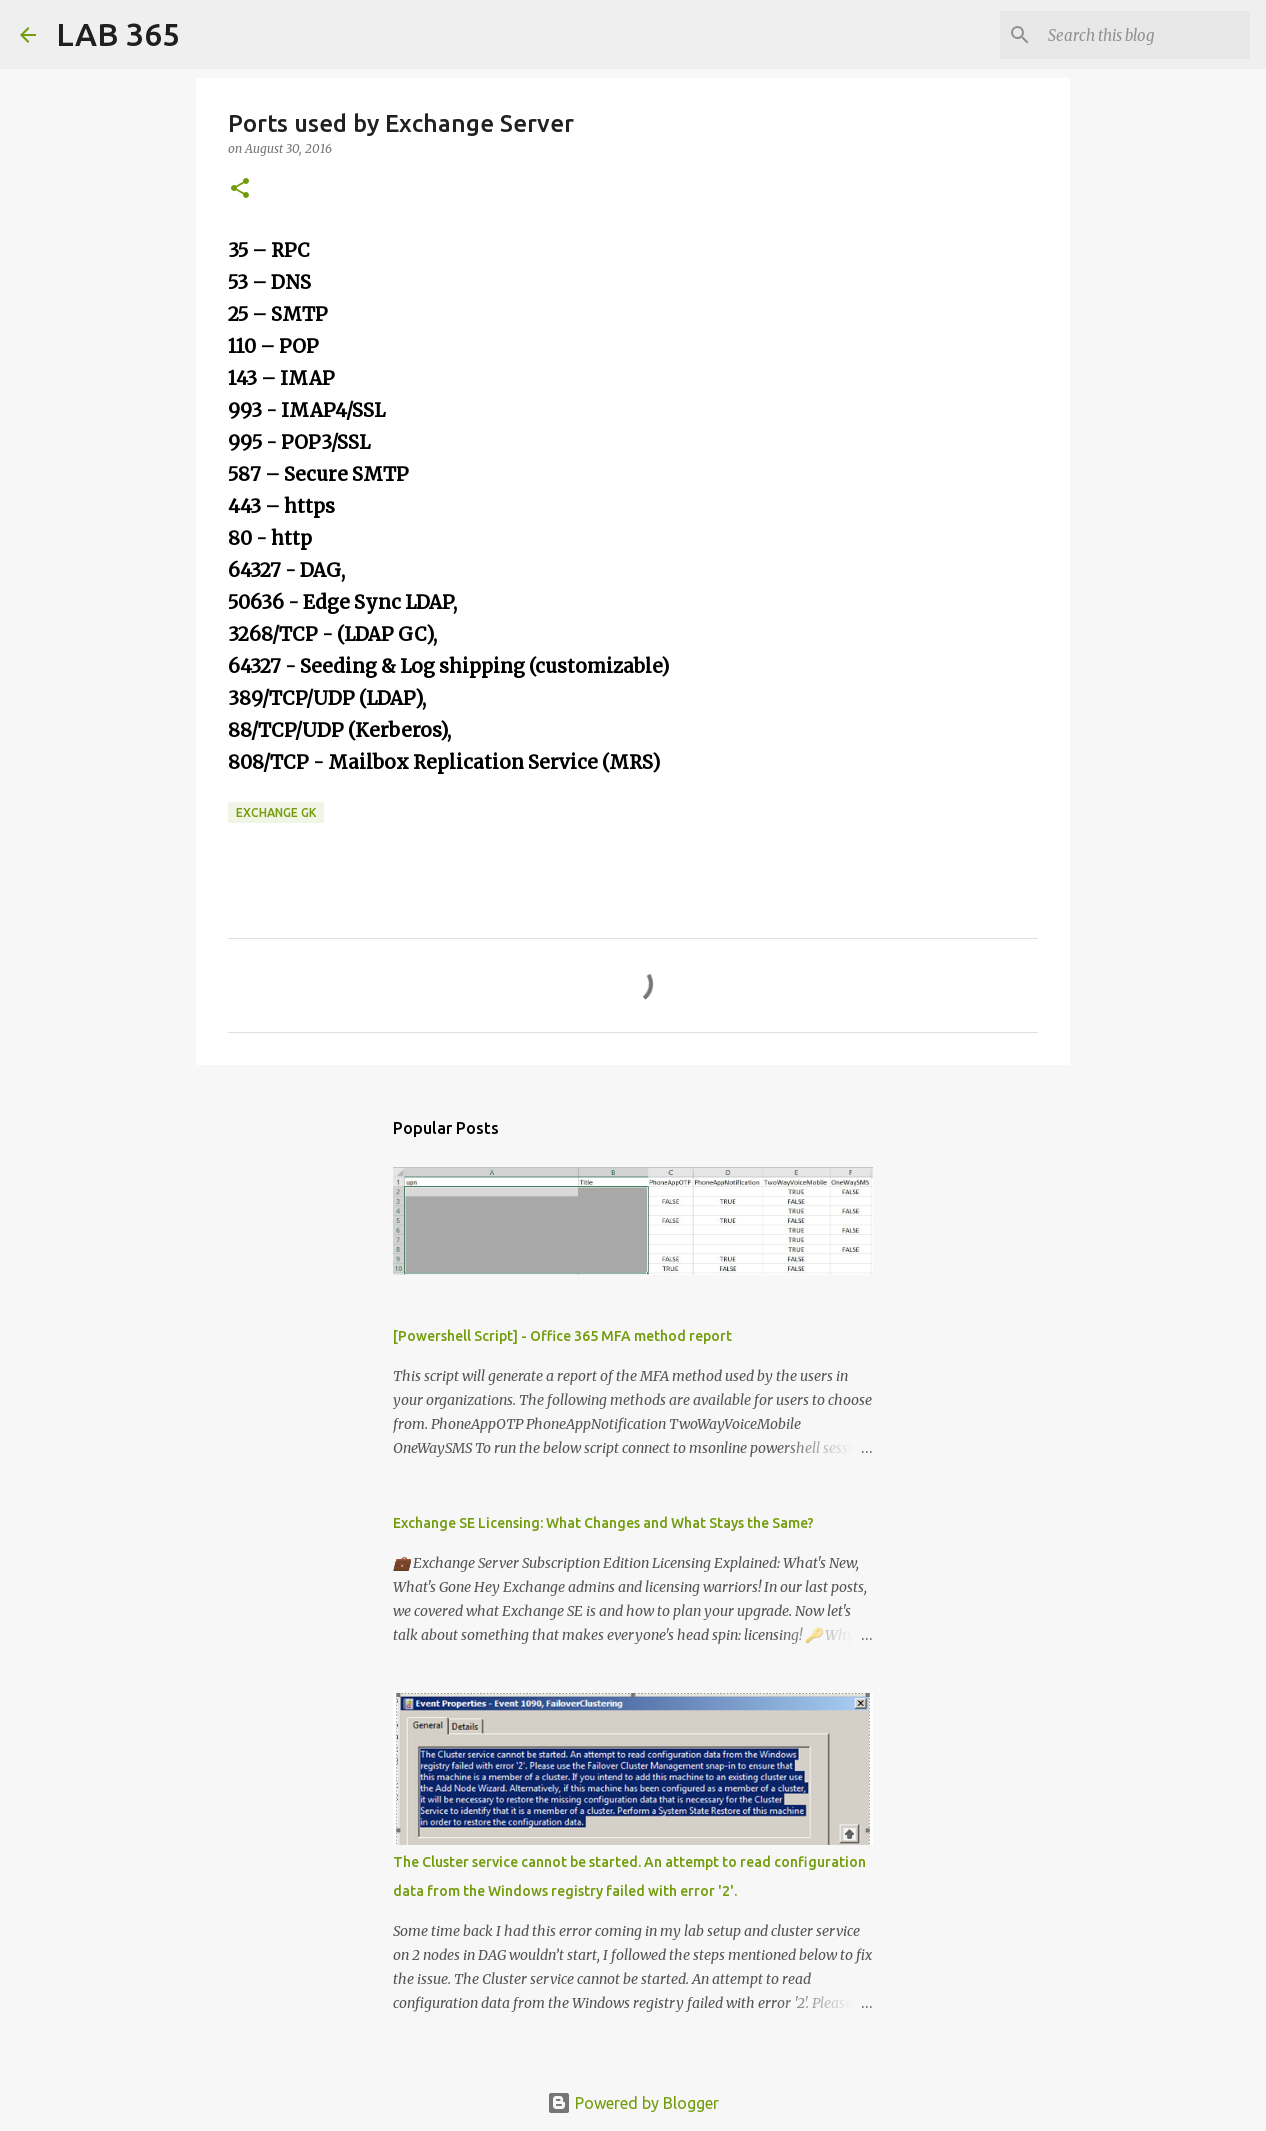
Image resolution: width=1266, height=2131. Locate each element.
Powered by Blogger (633, 2103)
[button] (240, 189)
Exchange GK (276, 812)
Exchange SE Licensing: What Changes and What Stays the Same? (603, 1523)
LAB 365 (118, 34)
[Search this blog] (1145, 35)
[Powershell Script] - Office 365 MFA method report (562, 1336)
